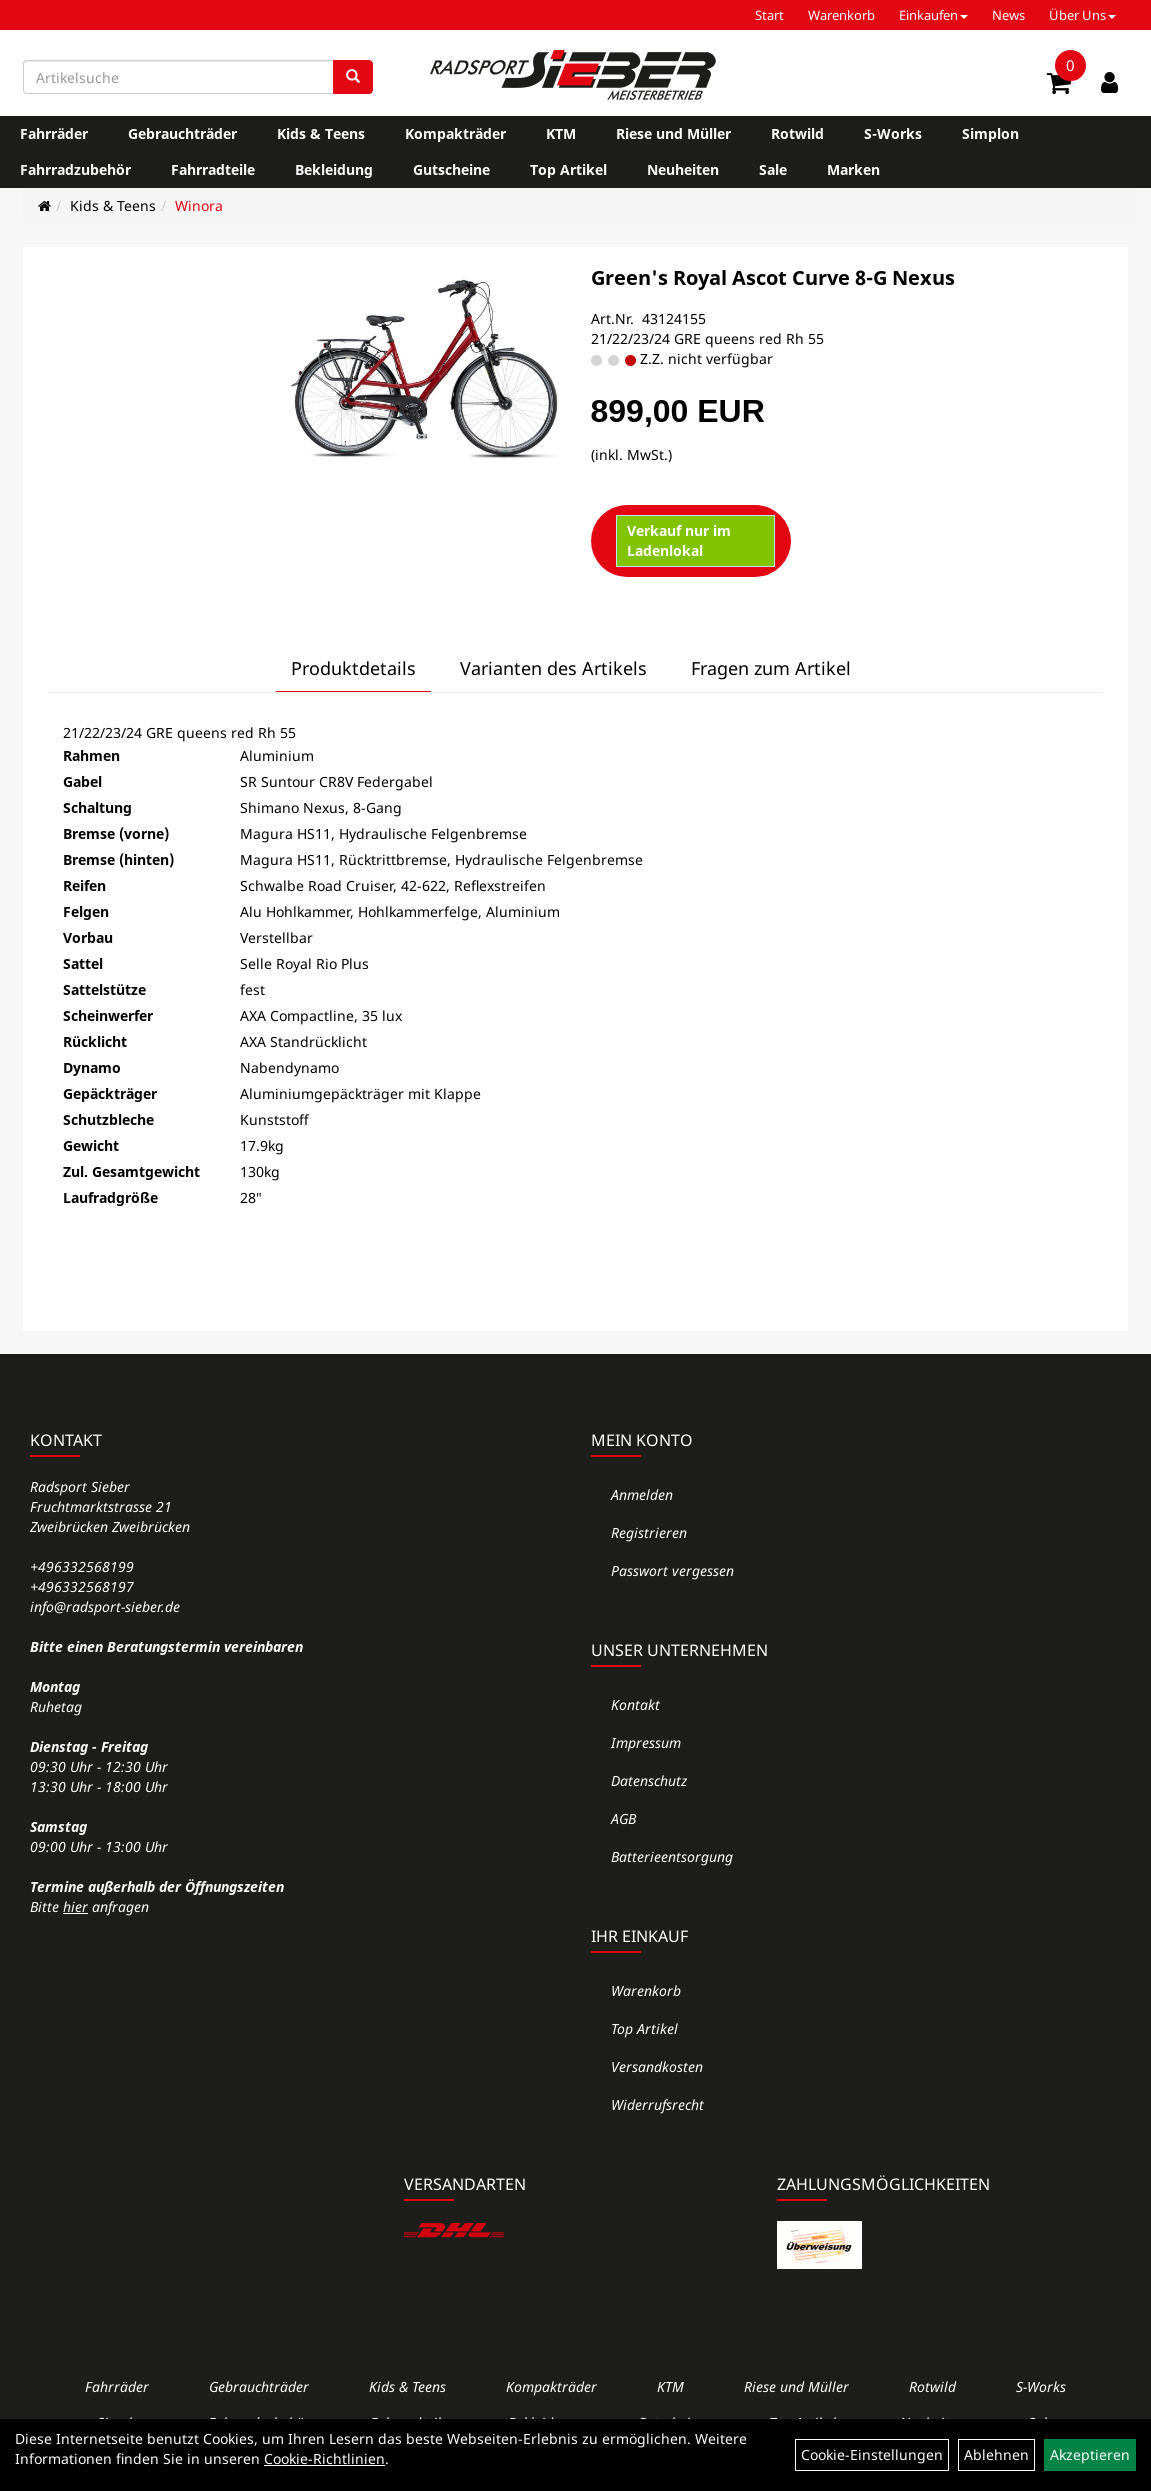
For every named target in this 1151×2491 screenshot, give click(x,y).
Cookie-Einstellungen (872, 2454)
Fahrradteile (213, 169)
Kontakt (635, 1704)
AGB (623, 1818)
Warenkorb (841, 15)
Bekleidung (334, 169)
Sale (773, 169)
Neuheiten (683, 169)
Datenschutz (649, 1780)
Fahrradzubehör (75, 169)
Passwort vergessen (672, 1570)
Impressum (646, 1742)
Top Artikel (568, 169)
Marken (853, 169)
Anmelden (642, 1494)
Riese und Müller (673, 133)
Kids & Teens (321, 133)
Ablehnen (996, 2454)
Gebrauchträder (182, 133)
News (1008, 15)
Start (769, 15)
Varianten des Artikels (553, 668)
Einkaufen (933, 15)
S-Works (893, 133)
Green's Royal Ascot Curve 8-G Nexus (773, 277)
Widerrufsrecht (657, 2104)
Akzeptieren (1090, 2454)
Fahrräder (54, 133)
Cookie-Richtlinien (324, 2458)
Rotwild (797, 133)
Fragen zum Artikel (771, 668)
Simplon (990, 133)
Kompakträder (455, 133)
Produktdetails (353, 668)
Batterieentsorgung (672, 1856)
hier (75, 1906)
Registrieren (649, 1532)
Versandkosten (657, 2066)
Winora (199, 205)
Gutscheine (451, 169)
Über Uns (1082, 15)
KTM (561, 133)
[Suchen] (353, 77)
